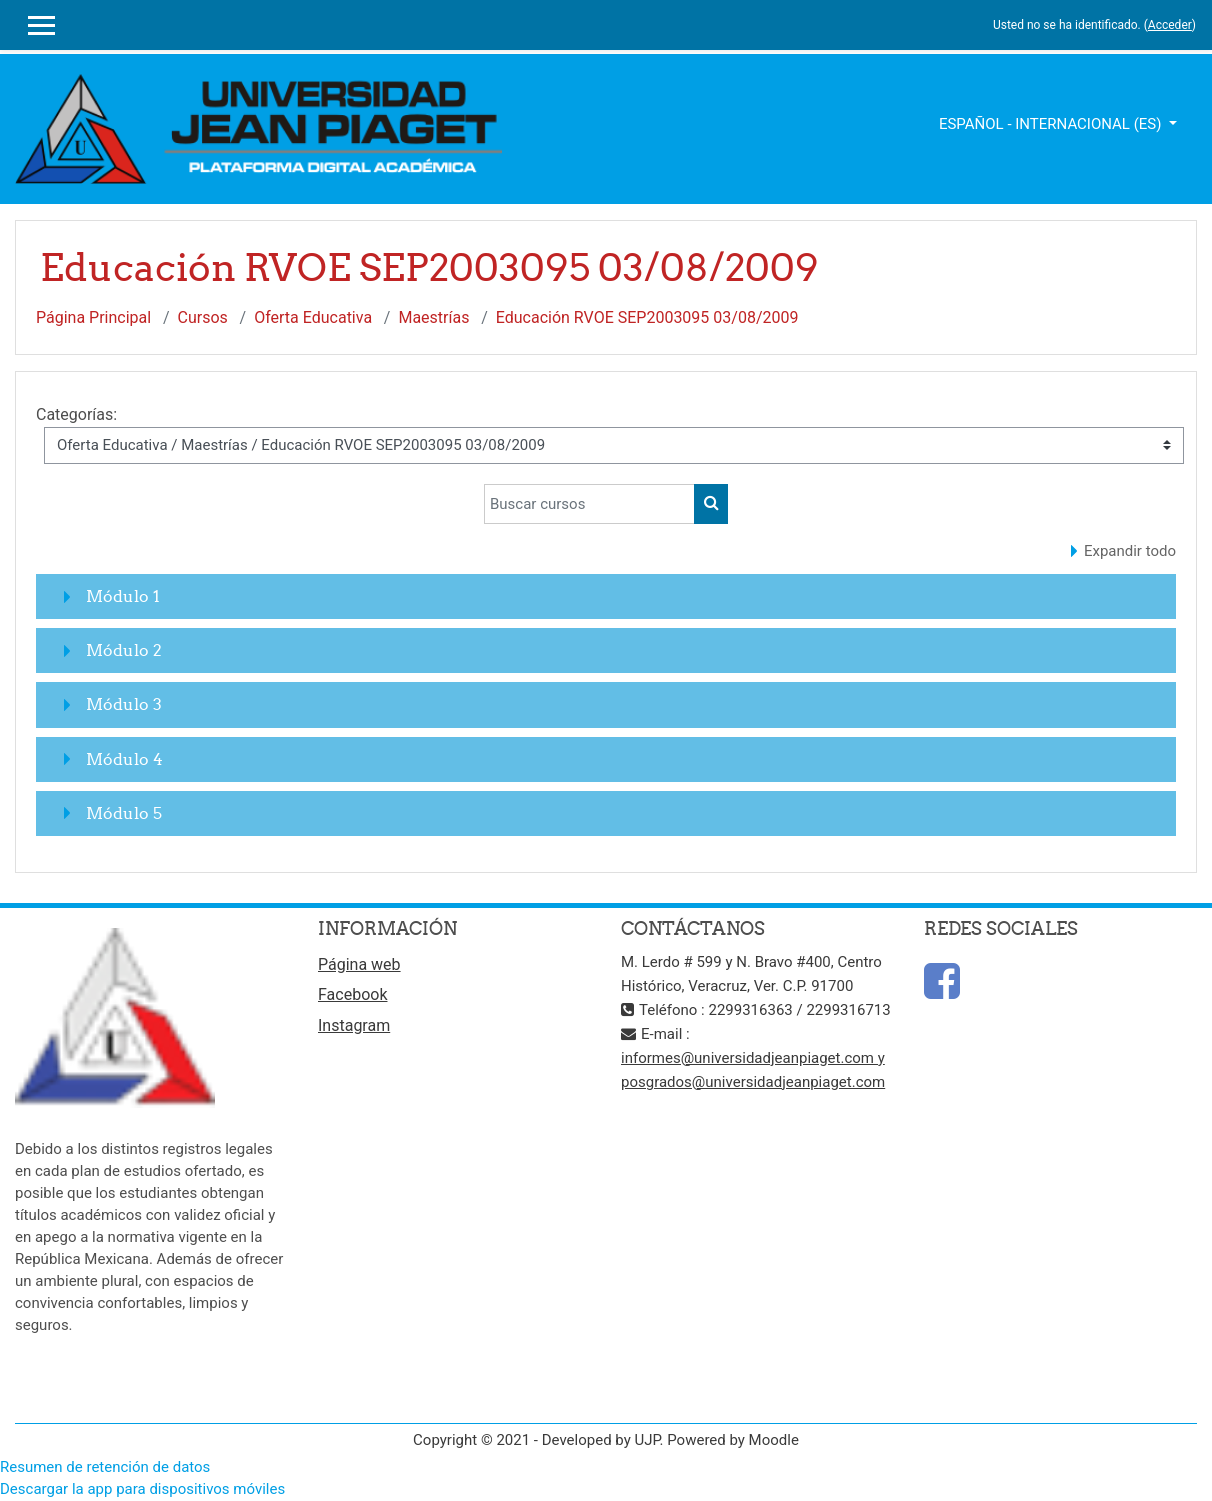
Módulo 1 (123, 596)
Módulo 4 (124, 759)
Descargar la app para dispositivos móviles (142, 1489)
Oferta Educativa (313, 317)
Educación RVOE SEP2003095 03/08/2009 (647, 317)
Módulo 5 (124, 813)
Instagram (354, 1025)
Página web (359, 964)
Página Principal (93, 317)
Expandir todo (1130, 551)
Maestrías (433, 317)
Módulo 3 (124, 704)
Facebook (352, 994)
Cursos (203, 317)
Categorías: (76, 414)
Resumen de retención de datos (105, 1467)
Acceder (1170, 25)
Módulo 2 (124, 650)
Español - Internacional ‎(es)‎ (1052, 124)
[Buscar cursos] (589, 504)
